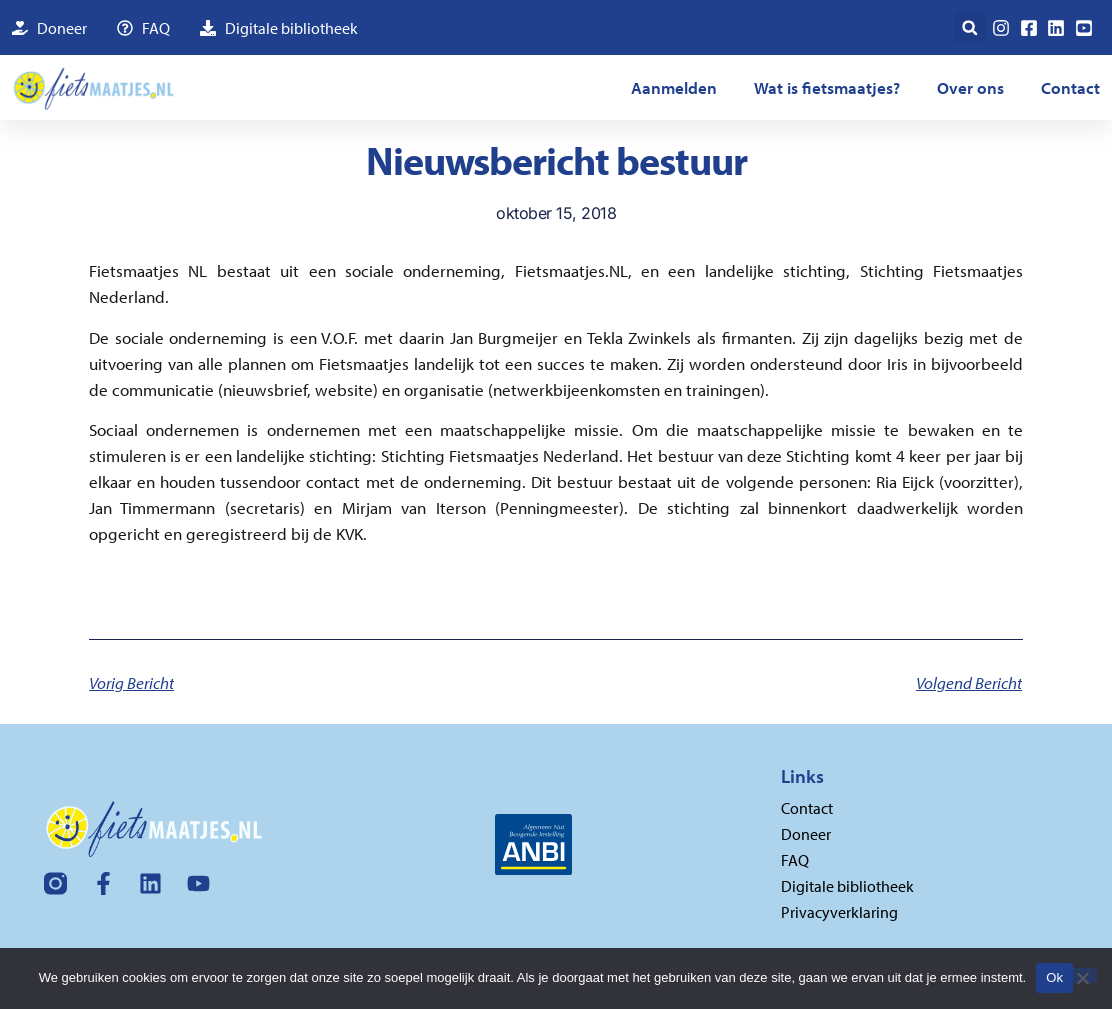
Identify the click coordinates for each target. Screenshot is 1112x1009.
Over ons (970, 87)
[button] (969, 27)
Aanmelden (674, 87)
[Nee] (1082, 975)
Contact (1070, 87)
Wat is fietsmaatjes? (827, 87)
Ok (1054, 977)
